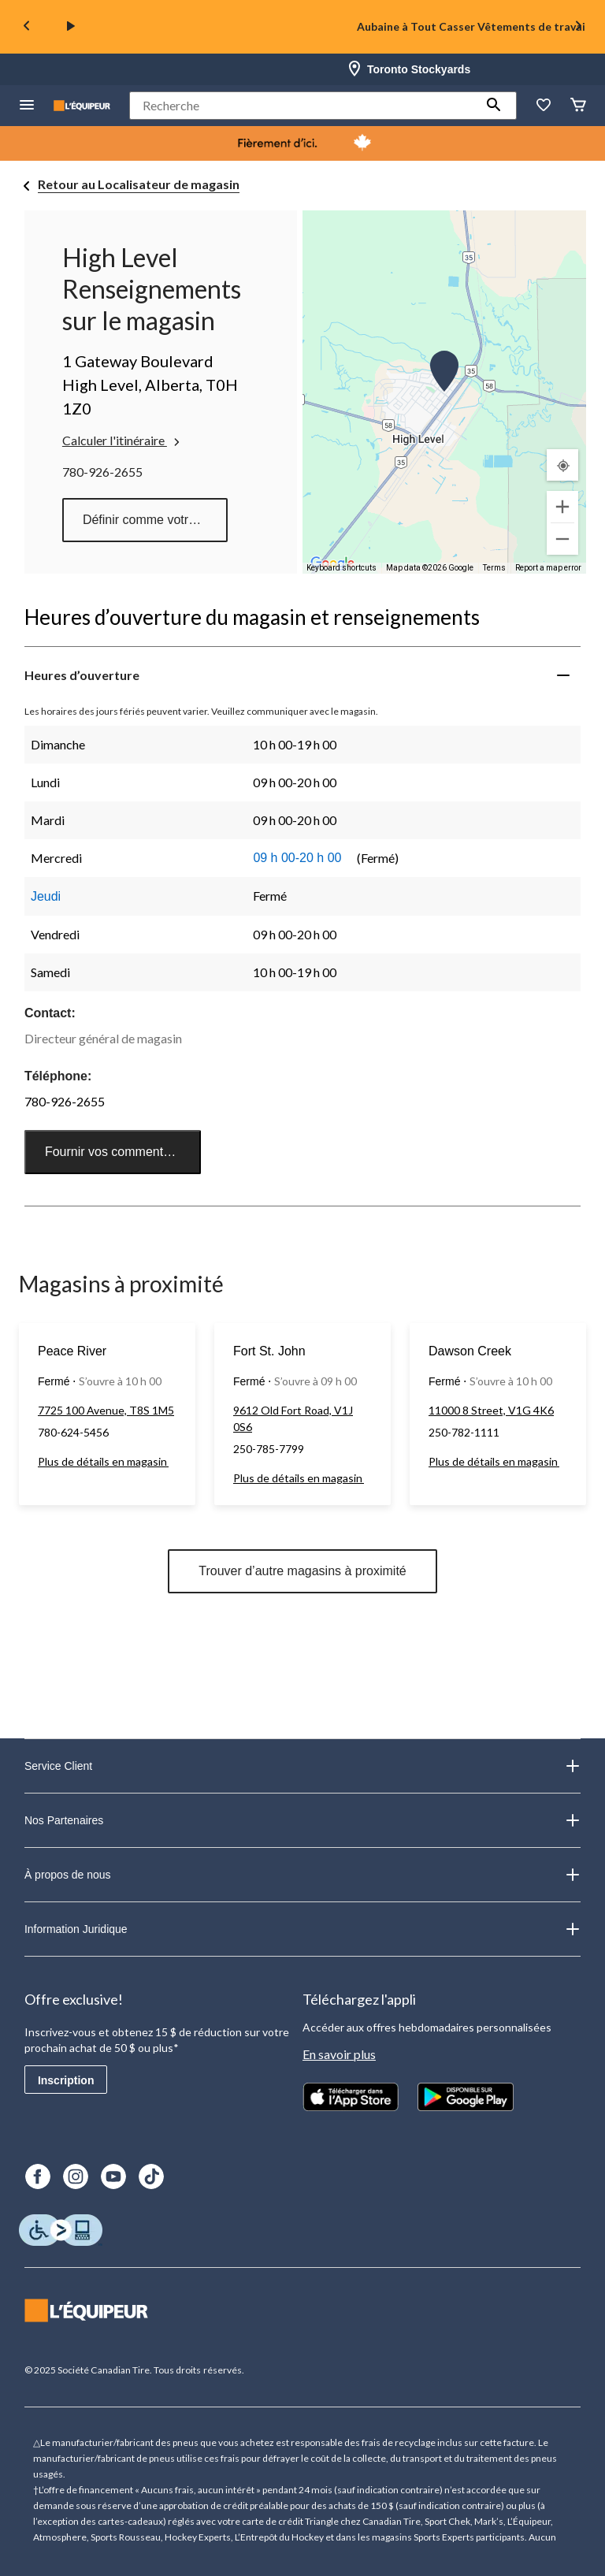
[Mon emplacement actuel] (562, 465)
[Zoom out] (562, 539)
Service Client (302, 1766)
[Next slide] (578, 27)
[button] (493, 105)
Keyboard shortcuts (341, 567)
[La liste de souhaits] (543, 106)
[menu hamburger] (27, 106)
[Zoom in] (562, 506)
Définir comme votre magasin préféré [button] (155, 519)
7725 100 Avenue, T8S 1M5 (106, 1410)
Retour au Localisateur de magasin (138, 184)
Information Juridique (302, 1929)
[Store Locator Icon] (354, 69)
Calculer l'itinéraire (122, 440)
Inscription (66, 2080)
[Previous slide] (27, 27)
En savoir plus (339, 2053)
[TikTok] (151, 2176)
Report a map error (548, 567)
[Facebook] (37, 2176)
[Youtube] (113, 2176)
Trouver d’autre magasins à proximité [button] (302, 1571)
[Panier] (578, 106)
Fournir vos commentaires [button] (118, 1151)
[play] (71, 26)
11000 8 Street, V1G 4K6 (491, 1410)
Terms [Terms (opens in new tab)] (494, 567)
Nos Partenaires (302, 1820)
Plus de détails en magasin (103, 1461)
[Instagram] (75, 2176)
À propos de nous (302, 1875)
